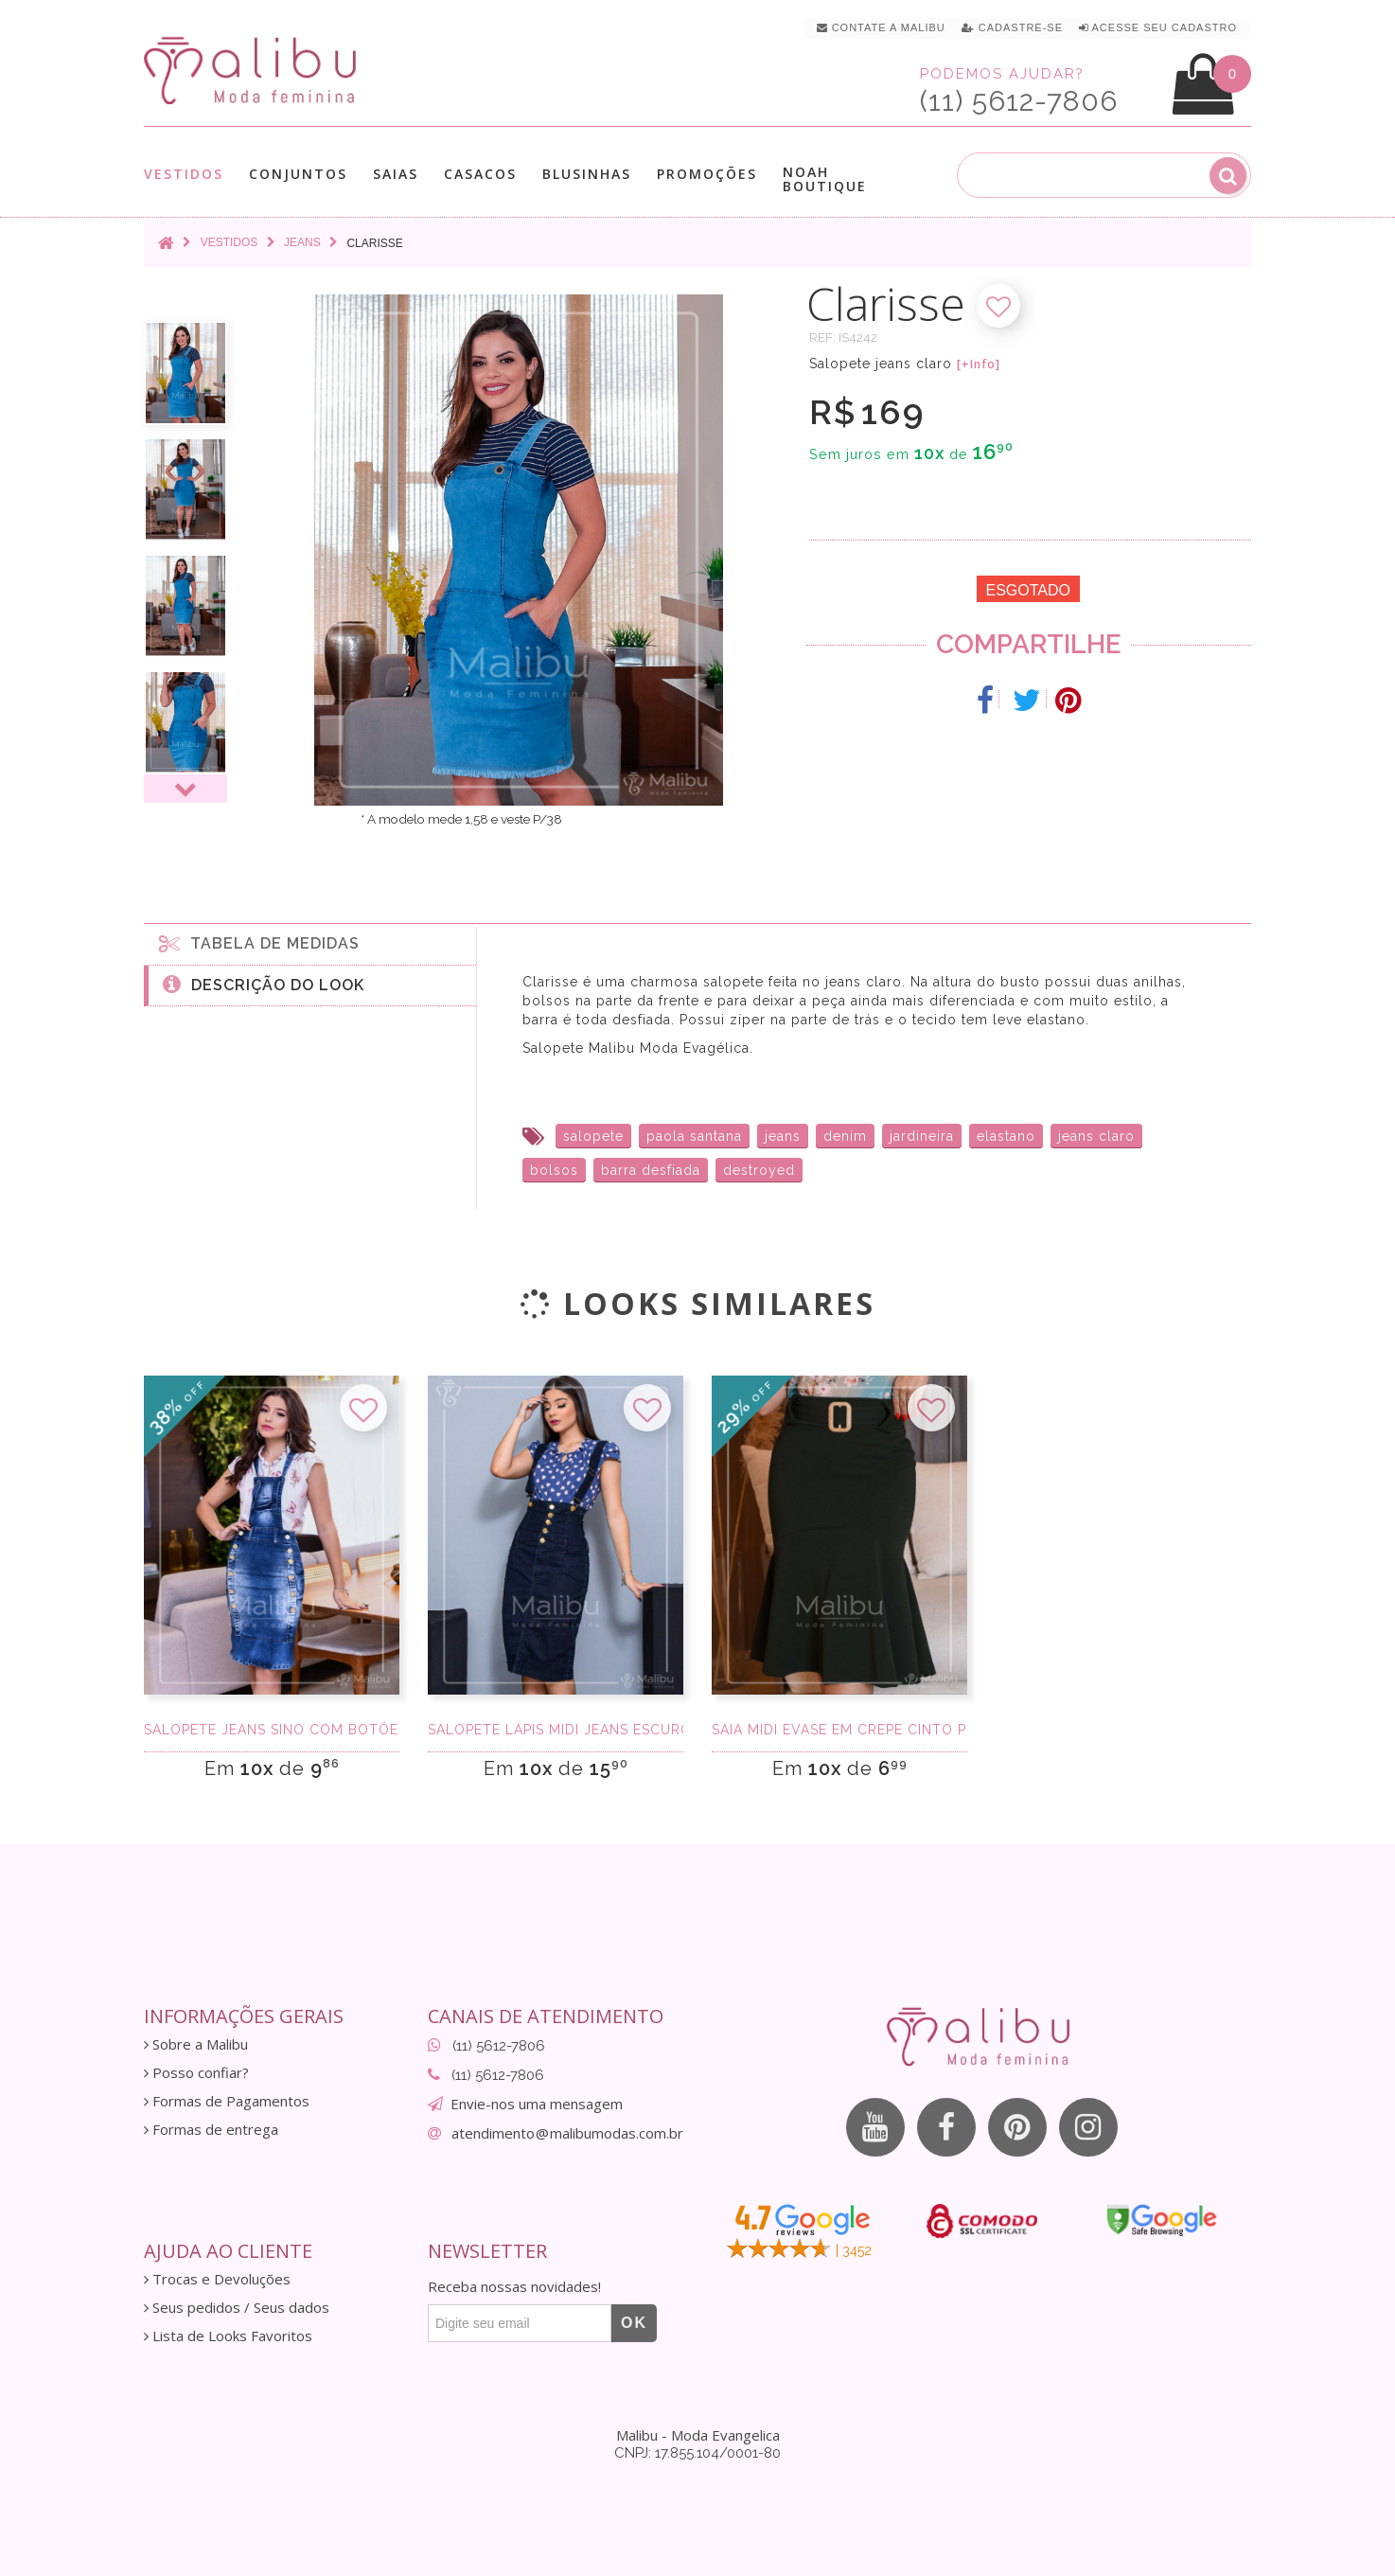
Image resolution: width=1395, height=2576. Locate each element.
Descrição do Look (263, 983)
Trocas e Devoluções (217, 2279)
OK (634, 2323)
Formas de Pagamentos (226, 2101)
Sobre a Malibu (196, 2044)
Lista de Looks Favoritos (228, 2336)
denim (845, 1136)
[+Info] (978, 364)
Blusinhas (586, 174)
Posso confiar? (196, 2073)
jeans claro (1096, 1136)
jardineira (922, 1136)
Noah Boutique (825, 179)
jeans (783, 1136)
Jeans (302, 242)
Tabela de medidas (259, 943)
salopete (593, 1136)
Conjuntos (298, 174)
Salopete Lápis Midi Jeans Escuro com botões (555, 1729)
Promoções (707, 174)
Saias (395, 174)
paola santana (694, 1136)
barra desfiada (650, 1170)
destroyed (759, 1170)
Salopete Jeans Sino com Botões (271, 1729)
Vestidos (183, 174)
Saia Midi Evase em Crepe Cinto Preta (839, 1729)
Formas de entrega (211, 2130)
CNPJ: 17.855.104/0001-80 (697, 2452)
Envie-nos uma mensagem (536, 2103)
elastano (1006, 1136)
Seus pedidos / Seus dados (236, 2308)
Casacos (480, 174)
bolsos (554, 1170)
